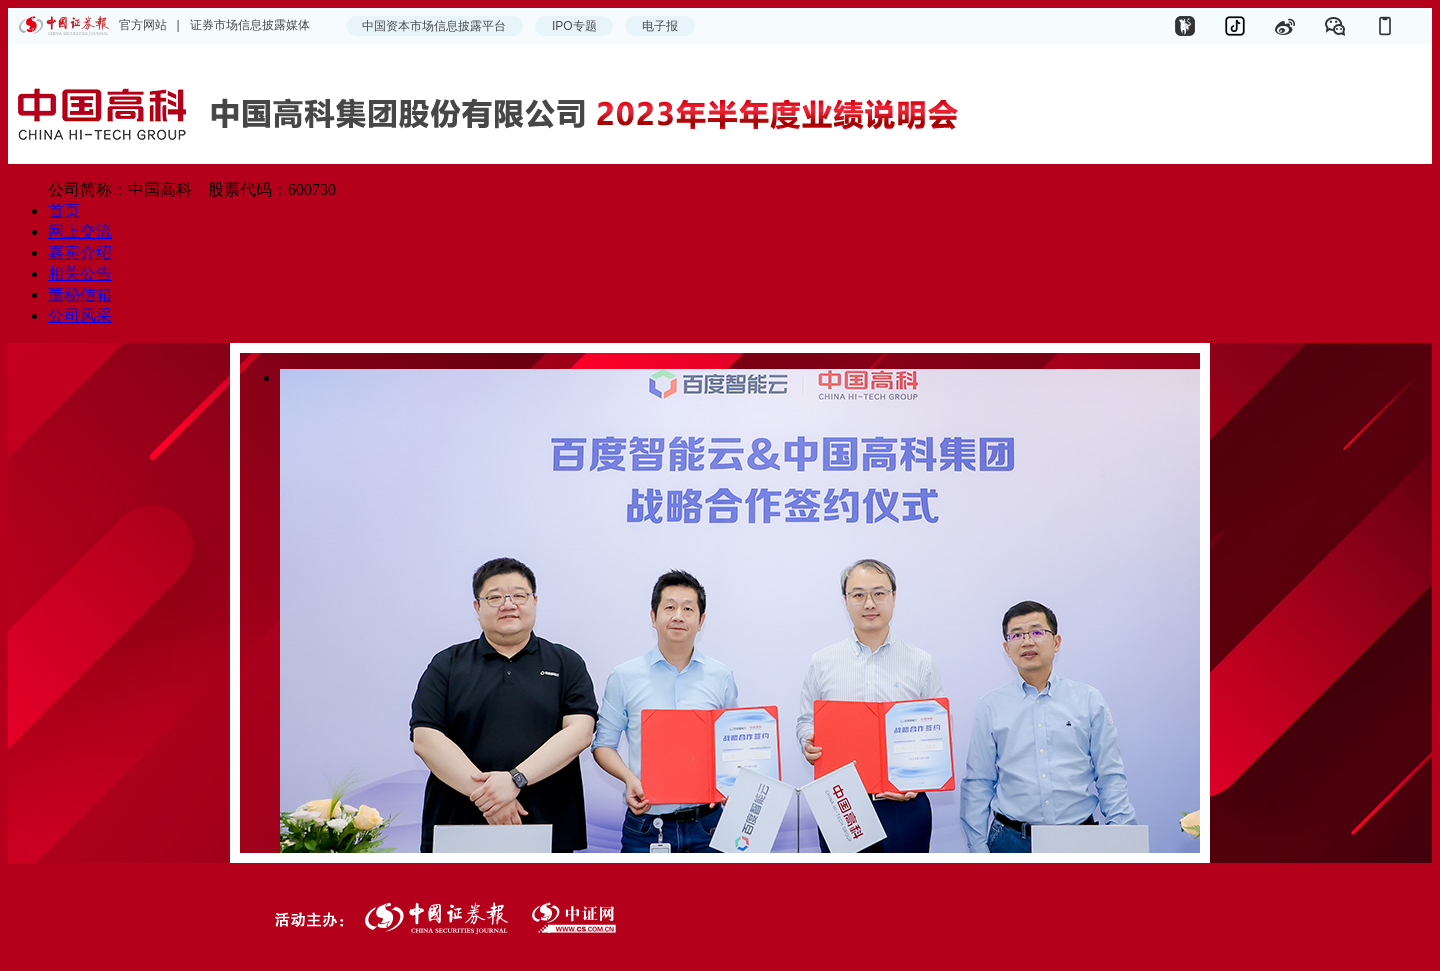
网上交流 (80, 231)
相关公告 (80, 273)
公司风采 (80, 315)
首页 (64, 210)
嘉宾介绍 (80, 252)
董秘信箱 (80, 294)
